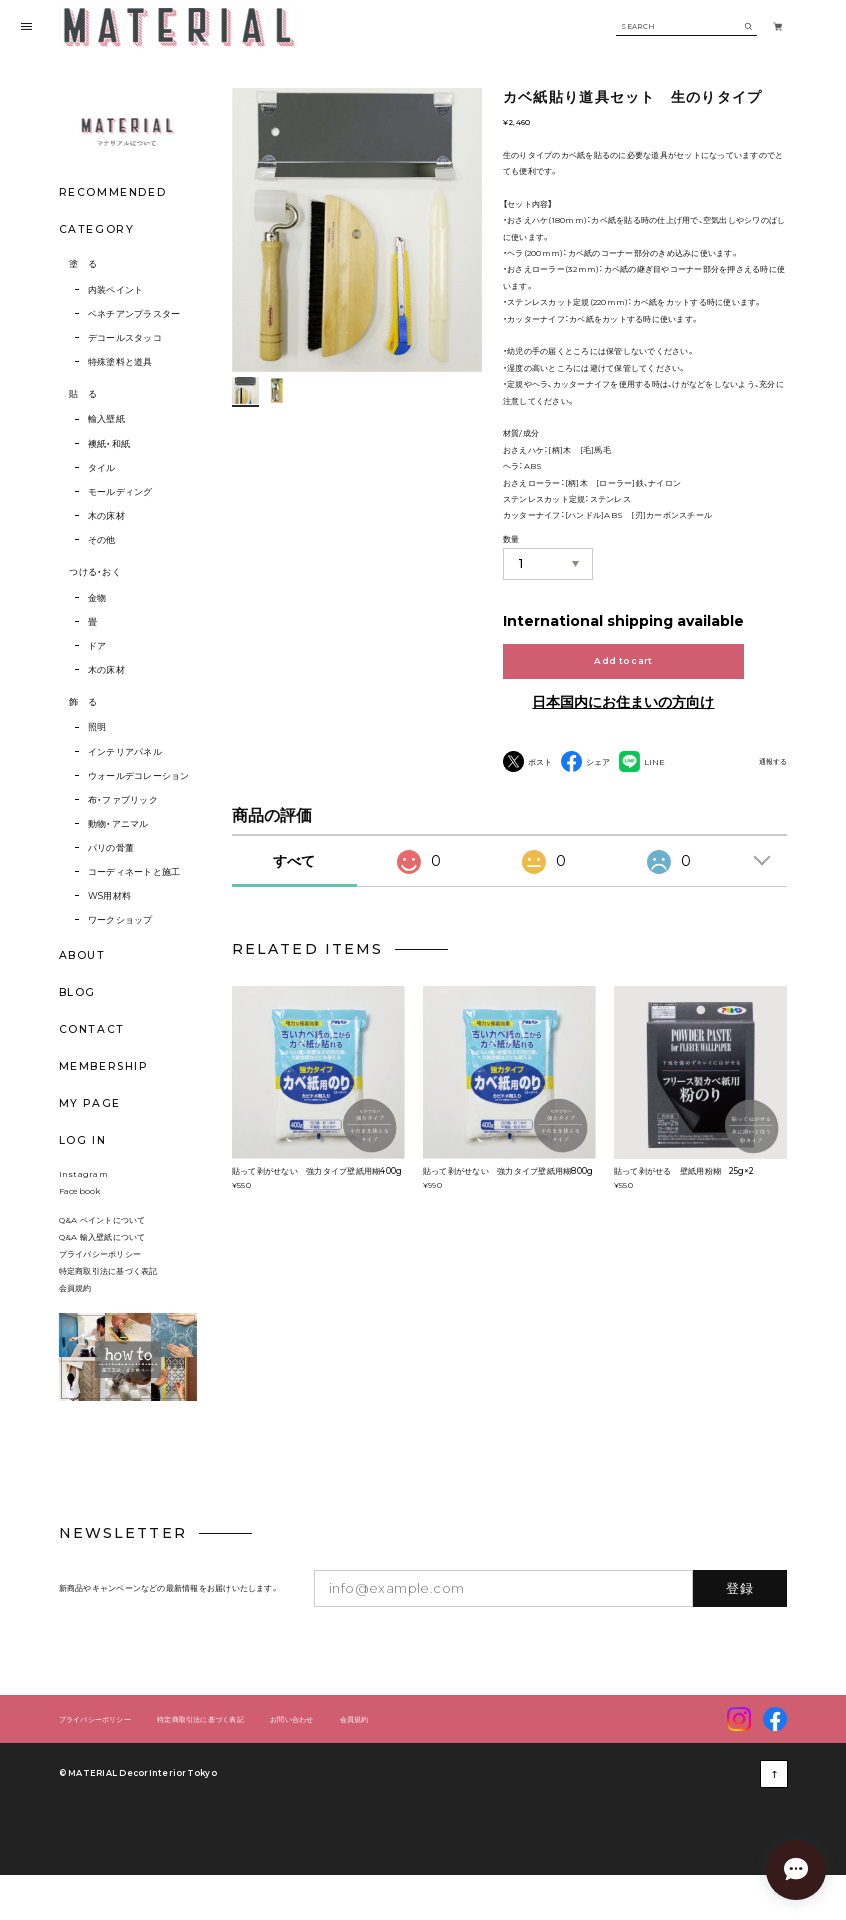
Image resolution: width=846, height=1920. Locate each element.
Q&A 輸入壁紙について (106, 1256)
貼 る (83, 393)
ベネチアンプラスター (134, 313)
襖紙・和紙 (109, 443)
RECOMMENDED (112, 192)
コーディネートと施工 (134, 871)
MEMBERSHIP (103, 1066)
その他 (102, 539)
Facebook (80, 1210)
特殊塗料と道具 (120, 361)
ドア (97, 645)
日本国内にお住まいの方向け (623, 702)
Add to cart (623, 660)
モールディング (120, 491)
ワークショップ (120, 919)
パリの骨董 (111, 847)
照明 (97, 726)
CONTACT (92, 1029)
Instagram (83, 1193)
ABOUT (82, 955)
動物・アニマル (118, 823)
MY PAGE (90, 1103)
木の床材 (106, 515)
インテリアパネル (125, 751)
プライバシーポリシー (100, 1273)
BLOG (77, 992)
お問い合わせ (291, 1738)
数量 (511, 539)
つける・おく (95, 571)
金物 (97, 597)
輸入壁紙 (106, 418)
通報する (773, 762)
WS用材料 (109, 895)
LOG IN (83, 1140)
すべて (294, 880)
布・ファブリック (123, 799)
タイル (102, 467)
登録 (740, 1607)
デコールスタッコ (125, 337)
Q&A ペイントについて (110, 1239)
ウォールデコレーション (139, 775)
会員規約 (75, 1307)
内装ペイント (116, 289)
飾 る (83, 701)
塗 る (83, 263)
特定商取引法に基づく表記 (108, 1290)
